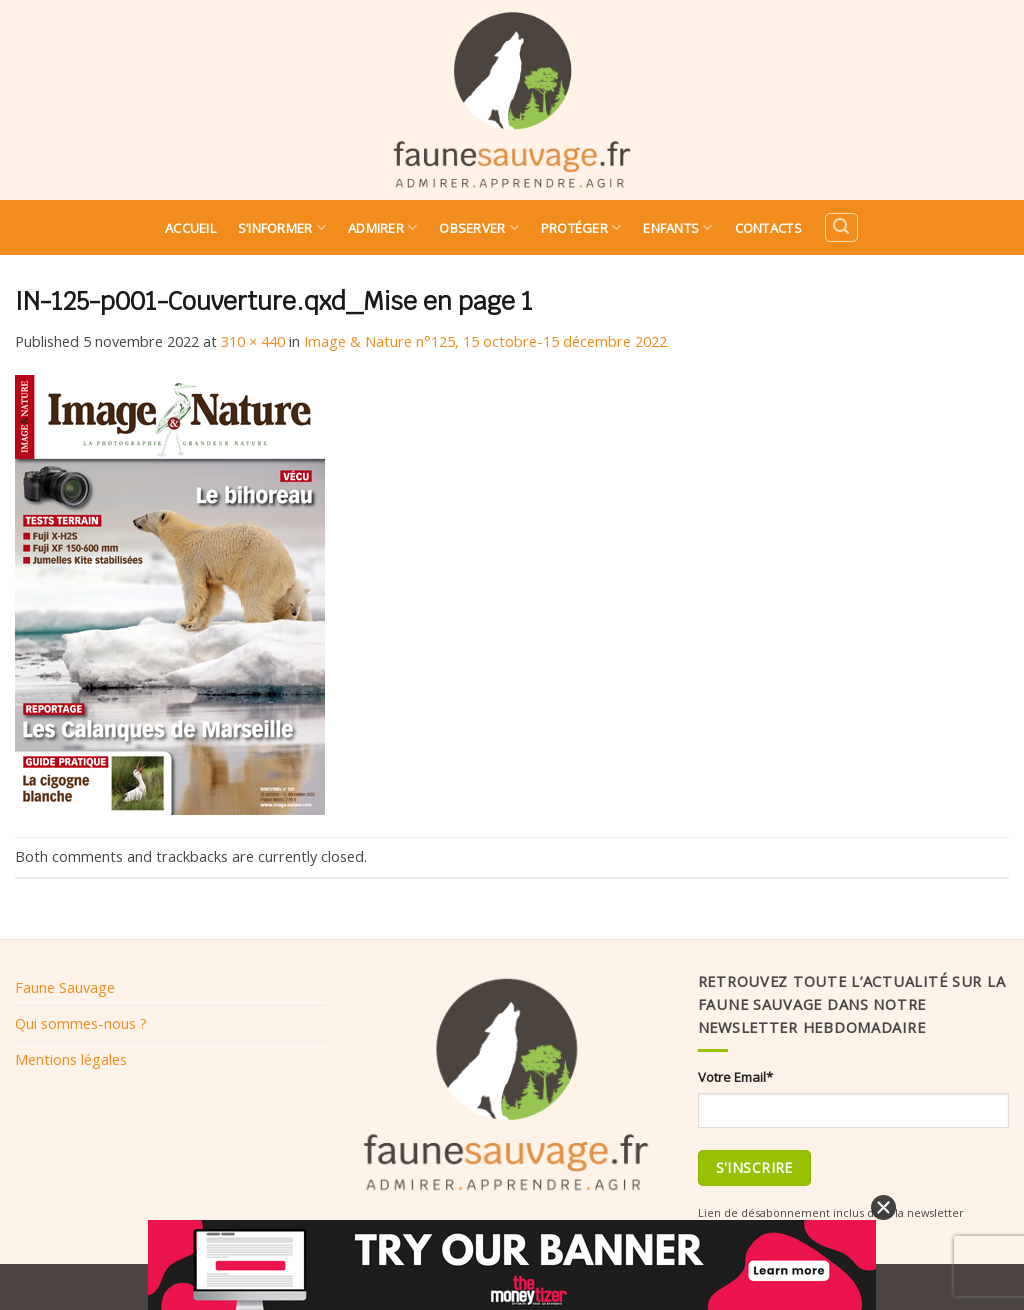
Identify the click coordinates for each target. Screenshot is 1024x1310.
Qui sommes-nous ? (81, 1023)
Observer (479, 227)
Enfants (677, 227)
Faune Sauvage (65, 987)
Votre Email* (735, 1077)
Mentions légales (71, 1059)
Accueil (190, 228)
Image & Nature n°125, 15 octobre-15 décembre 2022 (485, 341)
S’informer (282, 227)
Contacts (768, 228)
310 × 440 (253, 341)
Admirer (382, 227)
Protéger (581, 227)
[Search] (841, 227)
